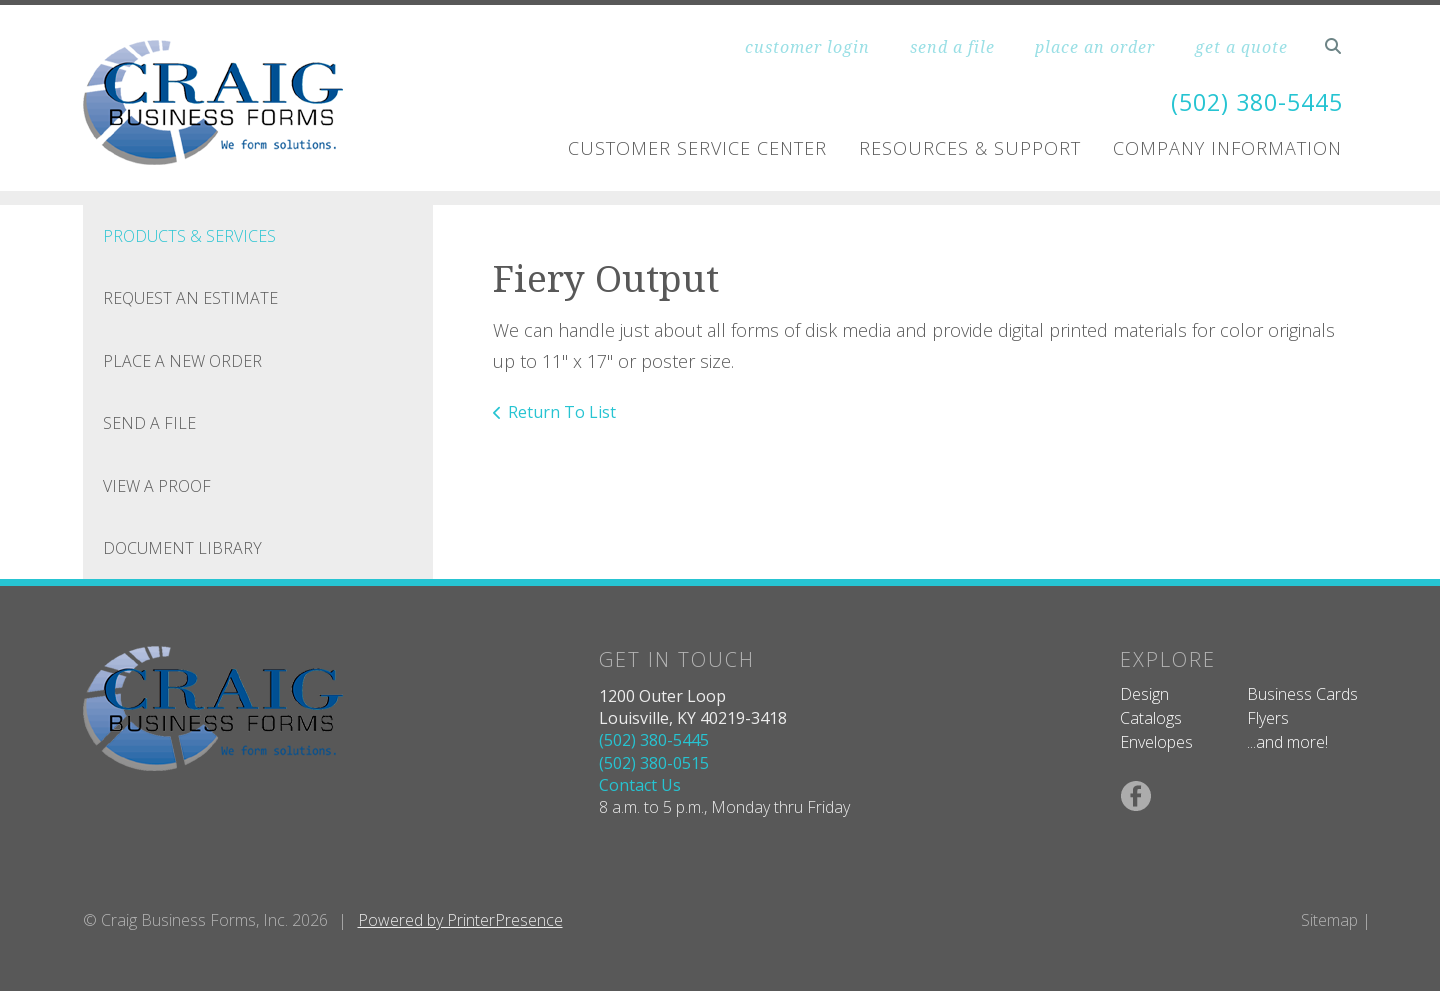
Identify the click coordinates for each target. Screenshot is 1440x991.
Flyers (1268, 718)
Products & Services (189, 236)
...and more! (1287, 742)
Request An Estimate (190, 298)
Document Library (182, 548)
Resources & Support (970, 148)
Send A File (149, 423)
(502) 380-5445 (1252, 101)
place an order (1095, 47)
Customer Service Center (697, 148)
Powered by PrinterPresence (460, 920)
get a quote (1241, 47)
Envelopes (1156, 742)
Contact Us (640, 785)
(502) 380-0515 (654, 763)
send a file (952, 47)
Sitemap (1329, 920)
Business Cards (1302, 694)
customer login (807, 47)
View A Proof (157, 486)
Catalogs (1151, 718)
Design (1144, 694)
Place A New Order (182, 361)
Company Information (1227, 148)
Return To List (562, 412)
